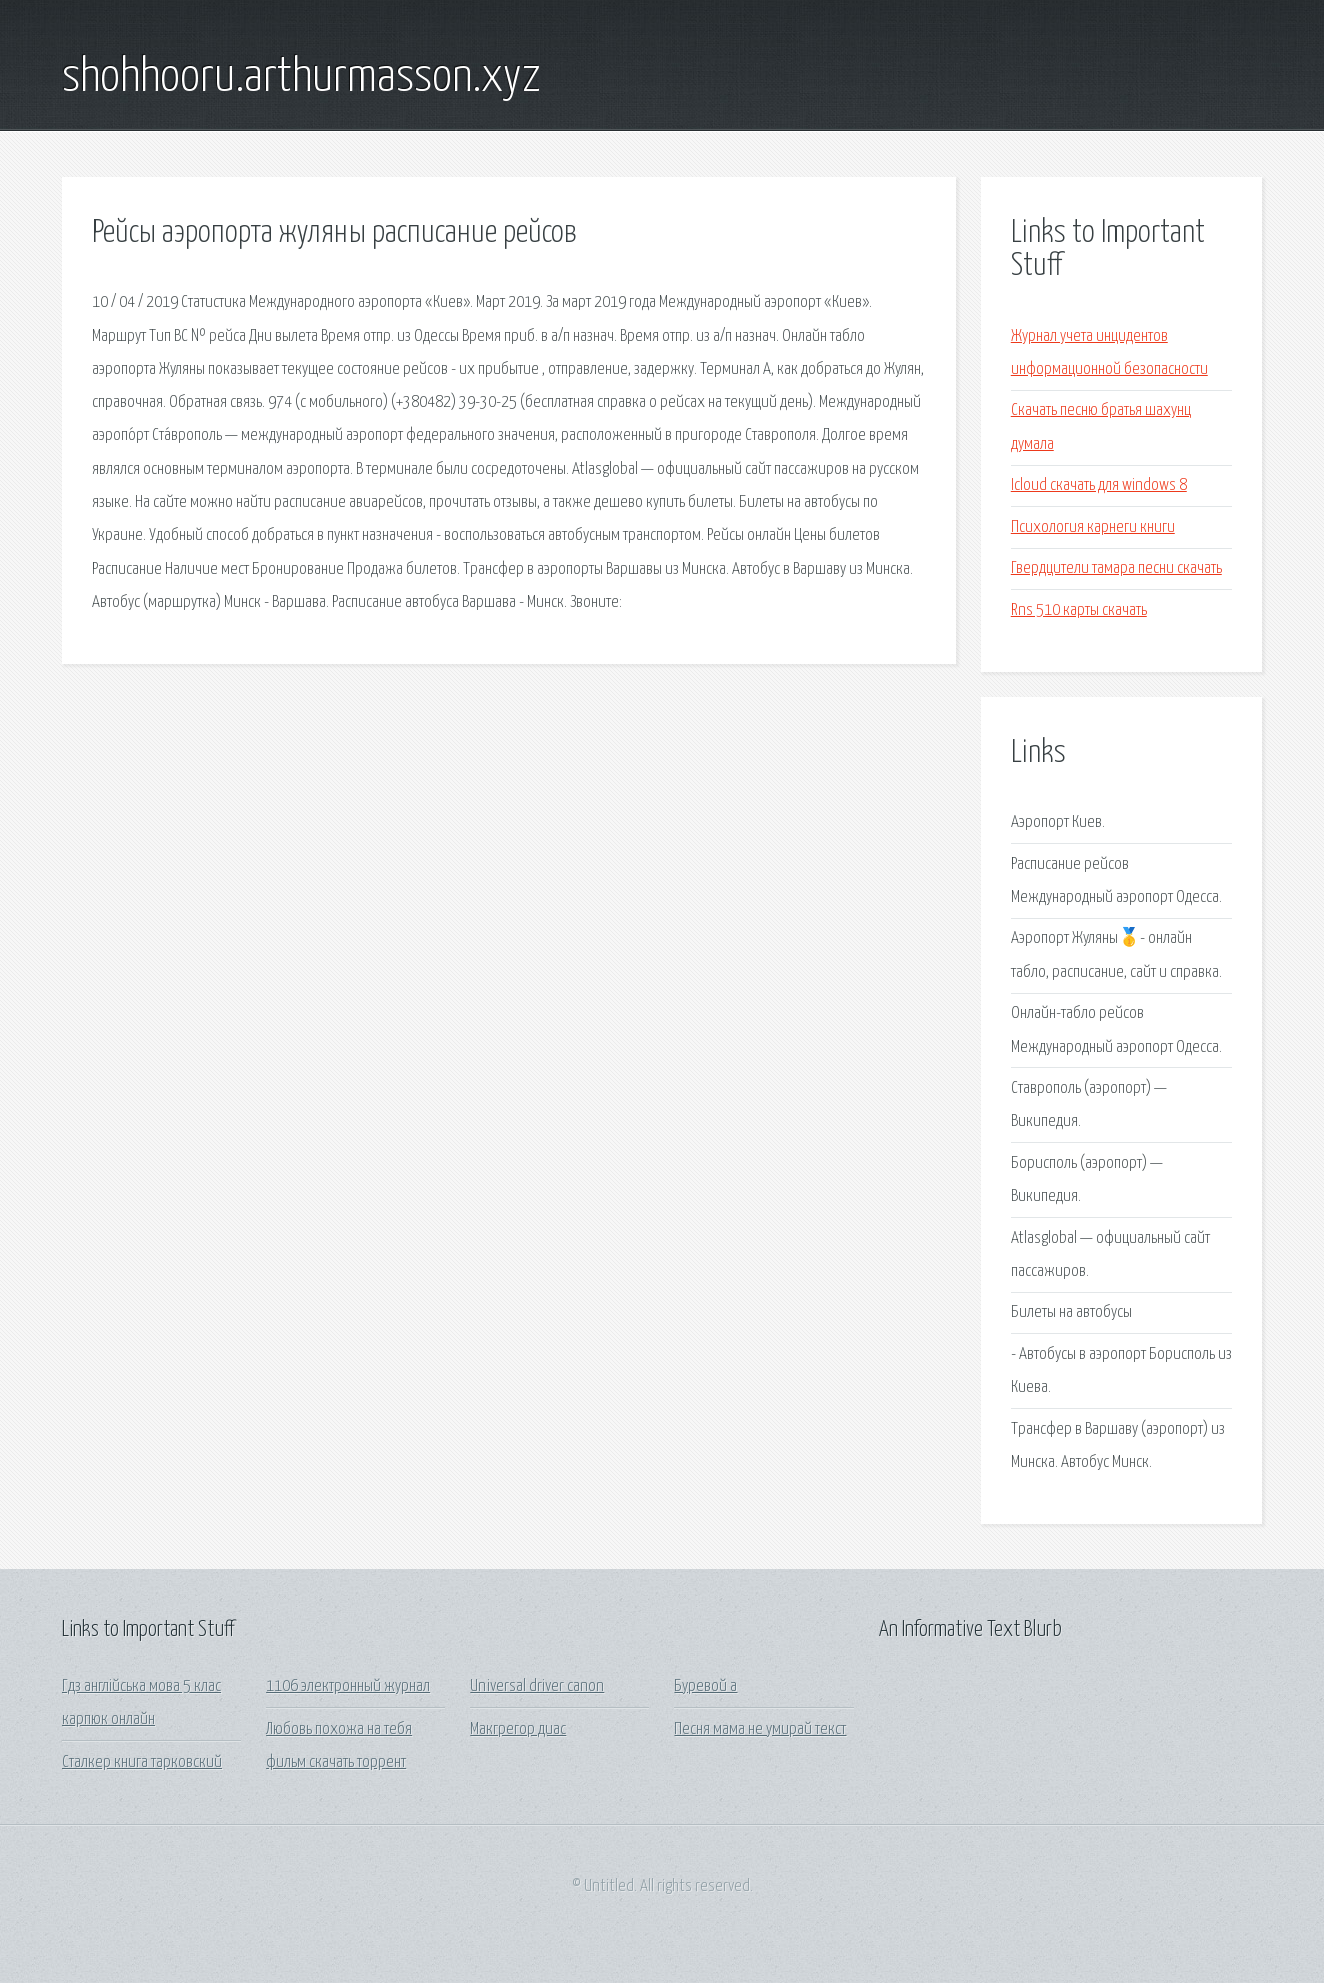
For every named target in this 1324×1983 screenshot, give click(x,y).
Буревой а (705, 1686)
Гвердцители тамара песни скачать (1116, 568)
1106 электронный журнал (348, 1686)
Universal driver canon (537, 1686)
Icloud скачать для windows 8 (1099, 485)
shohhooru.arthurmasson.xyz (301, 78)
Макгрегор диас (518, 1729)
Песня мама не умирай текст (760, 1729)
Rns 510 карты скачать (1079, 610)
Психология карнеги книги (1093, 527)
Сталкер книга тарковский (142, 1762)
